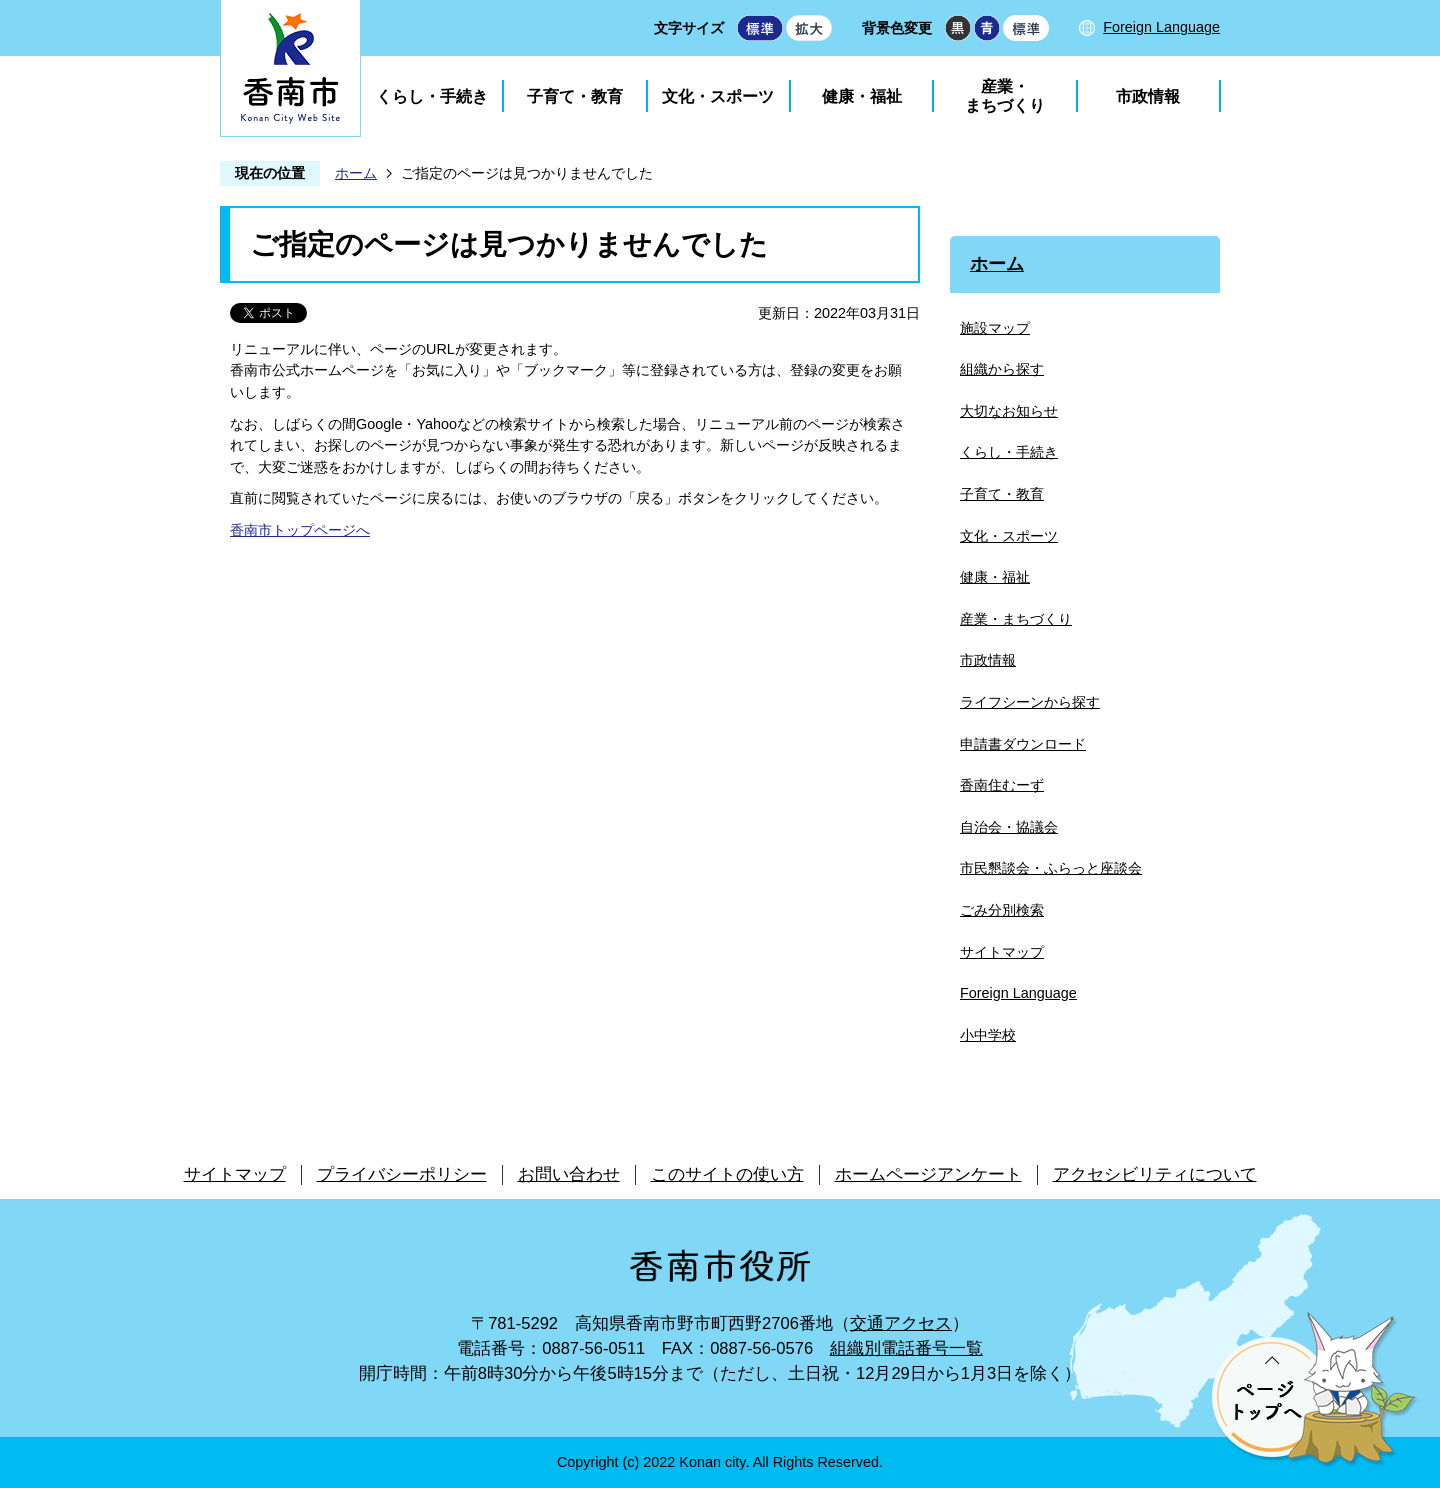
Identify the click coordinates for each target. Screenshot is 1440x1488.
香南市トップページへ (300, 530)
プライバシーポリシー (402, 1174)
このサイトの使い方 (727, 1174)
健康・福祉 (862, 96)
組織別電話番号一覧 (906, 1348)
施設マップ (995, 328)
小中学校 (988, 1035)
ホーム (356, 173)
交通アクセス (901, 1323)
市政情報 (1148, 96)
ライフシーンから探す (1030, 702)
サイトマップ (1002, 952)
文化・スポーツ (718, 96)
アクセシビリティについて (1155, 1174)
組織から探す (1002, 369)
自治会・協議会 (1009, 827)
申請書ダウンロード (1023, 744)
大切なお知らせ (1009, 411)
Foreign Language (1161, 27)
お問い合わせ (569, 1174)
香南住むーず (1002, 785)
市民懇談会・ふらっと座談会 (1051, 868)
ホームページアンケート (928, 1174)
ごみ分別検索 (1002, 910)
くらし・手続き (432, 96)
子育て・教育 (575, 96)
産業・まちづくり (1005, 96)
